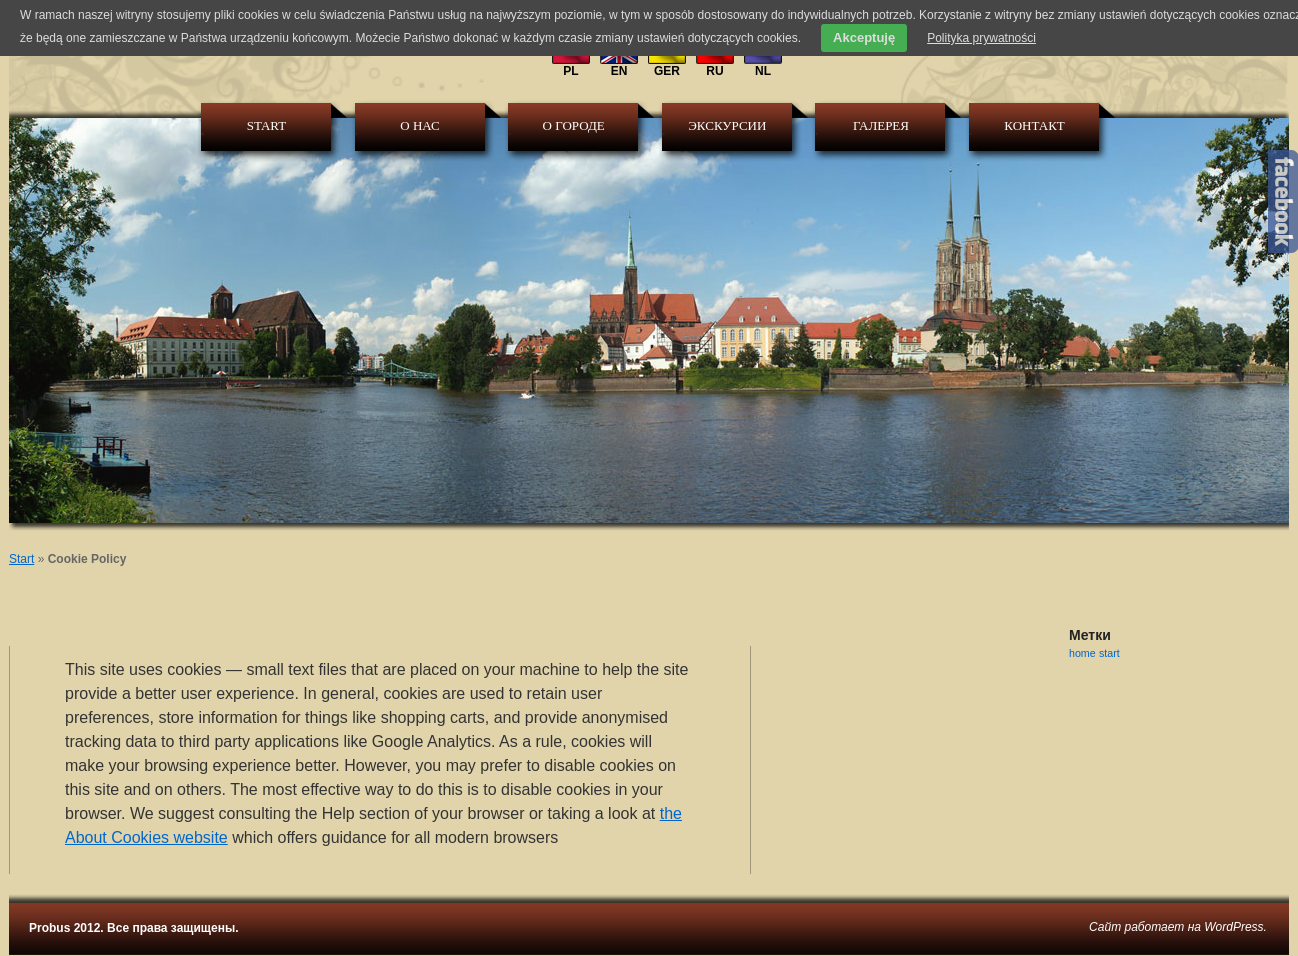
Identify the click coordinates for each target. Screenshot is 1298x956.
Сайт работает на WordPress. (1178, 927)
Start (266, 125)
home (1082, 653)
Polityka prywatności (981, 38)
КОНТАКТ (1034, 125)
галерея (881, 125)
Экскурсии (727, 125)
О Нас (419, 125)
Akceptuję (864, 37)
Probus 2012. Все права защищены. (133, 928)
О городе (574, 125)
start (1109, 653)
